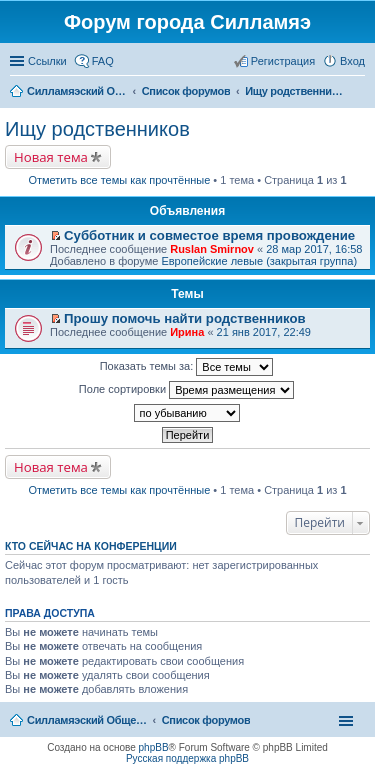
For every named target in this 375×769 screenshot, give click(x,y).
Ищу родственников (97, 129)
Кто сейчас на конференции (91, 546)
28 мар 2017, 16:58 (314, 249)
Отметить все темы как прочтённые (119, 180)
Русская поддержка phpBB (187, 758)
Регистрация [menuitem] (283, 61)
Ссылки (47, 61)
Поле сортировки (186, 390)
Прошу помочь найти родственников (185, 318)
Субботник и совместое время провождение (209, 235)
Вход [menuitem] (352, 61)
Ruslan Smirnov (212, 249)
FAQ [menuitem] (103, 61)
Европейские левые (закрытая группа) (259, 261)
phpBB (154, 747)
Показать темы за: (187, 367)
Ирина (187, 332)
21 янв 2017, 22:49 (264, 332)
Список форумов (206, 720)
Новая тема (51, 157)
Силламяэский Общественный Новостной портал (87, 720)
